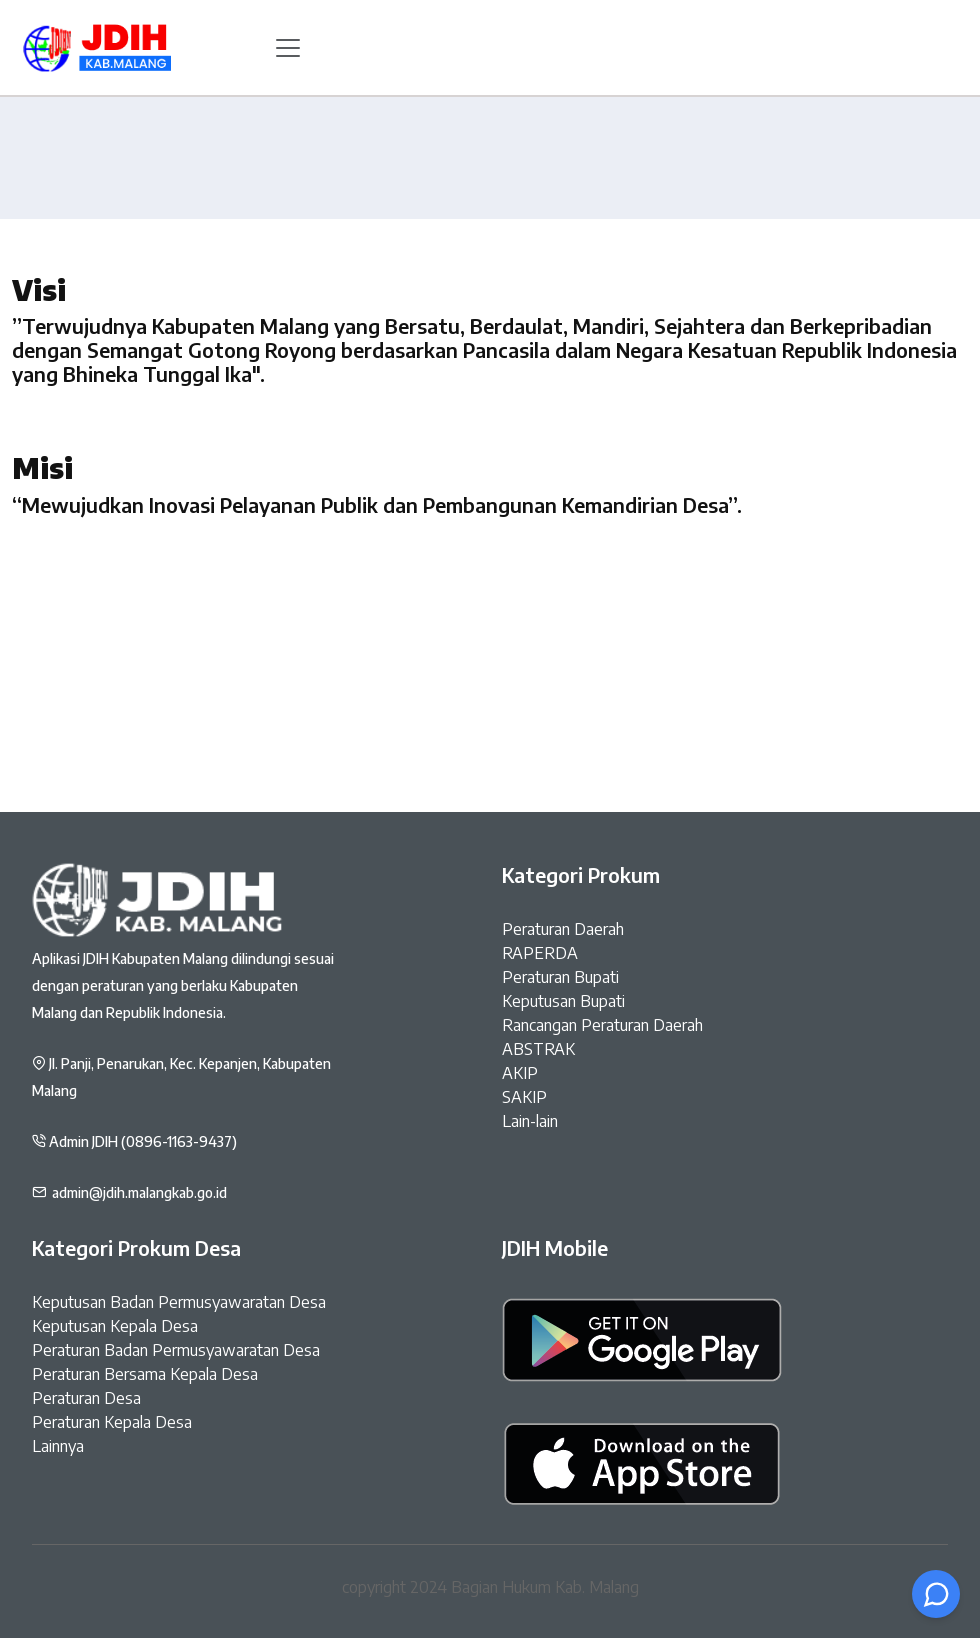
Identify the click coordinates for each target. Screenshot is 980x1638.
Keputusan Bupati (563, 1001)
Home (490, 262)
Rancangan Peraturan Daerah (602, 1025)
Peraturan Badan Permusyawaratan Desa (176, 1350)
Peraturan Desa (86, 1398)
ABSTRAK (538, 1049)
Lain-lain (530, 1121)
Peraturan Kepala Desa (112, 1422)
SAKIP (524, 1097)
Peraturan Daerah (563, 929)
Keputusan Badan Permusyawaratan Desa (179, 1302)
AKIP (520, 1073)
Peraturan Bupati (560, 977)
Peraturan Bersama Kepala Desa (145, 1374)
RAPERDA (540, 953)
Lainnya (58, 1446)
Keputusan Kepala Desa (115, 1326)
